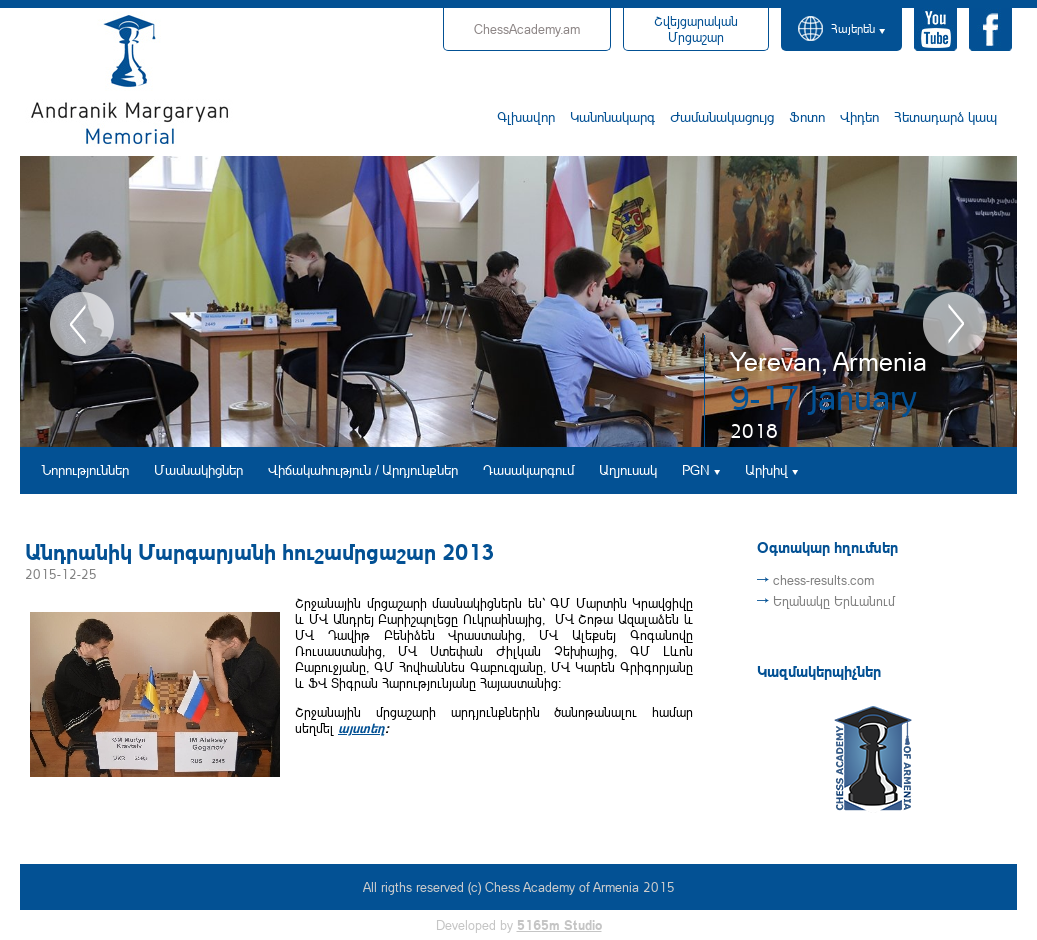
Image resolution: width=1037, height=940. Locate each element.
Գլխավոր (526, 116)
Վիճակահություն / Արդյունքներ (363, 469)
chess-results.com (823, 580)
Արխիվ (766, 469)
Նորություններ (85, 469)
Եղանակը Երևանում (834, 601)
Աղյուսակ (628, 469)
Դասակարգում (528, 469)
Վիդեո (859, 116)
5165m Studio (559, 925)
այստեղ (361, 728)
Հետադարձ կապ (945, 116)
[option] (518, 301)
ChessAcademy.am (527, 29)
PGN (696, 469)
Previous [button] (82, 324)
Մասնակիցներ (198, 469)
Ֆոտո (807, 116)
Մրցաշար (696, 29)
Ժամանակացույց (722, 116)
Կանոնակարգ (612, 116)
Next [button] (955, 324)
